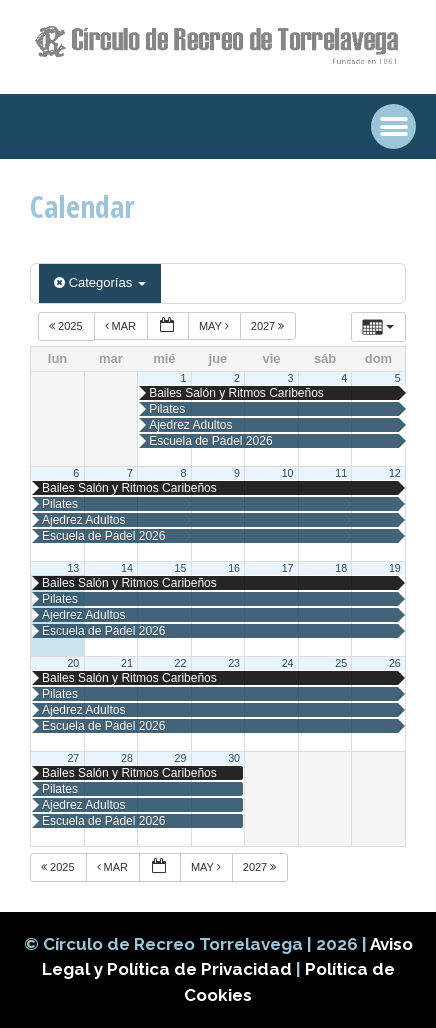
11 (341, 473)
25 (341, 663)
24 (288, 663)
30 (234, 758)
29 (181, 758)
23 (234, 663)
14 (127, 568)
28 (127, 758)
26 (395, 663)
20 (73, 663)
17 (288, 568)
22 (181, 663)
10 (288, 473)
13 (73, 568)
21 (127, 663)
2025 (67, 326)
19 (395, 568)
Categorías (100, 282)
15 (181, 568)
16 (234, 568)
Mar (122, 326)
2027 (269, 326)
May (215, 326)
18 (341, 568)
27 (73, 758)
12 (395, 473)
